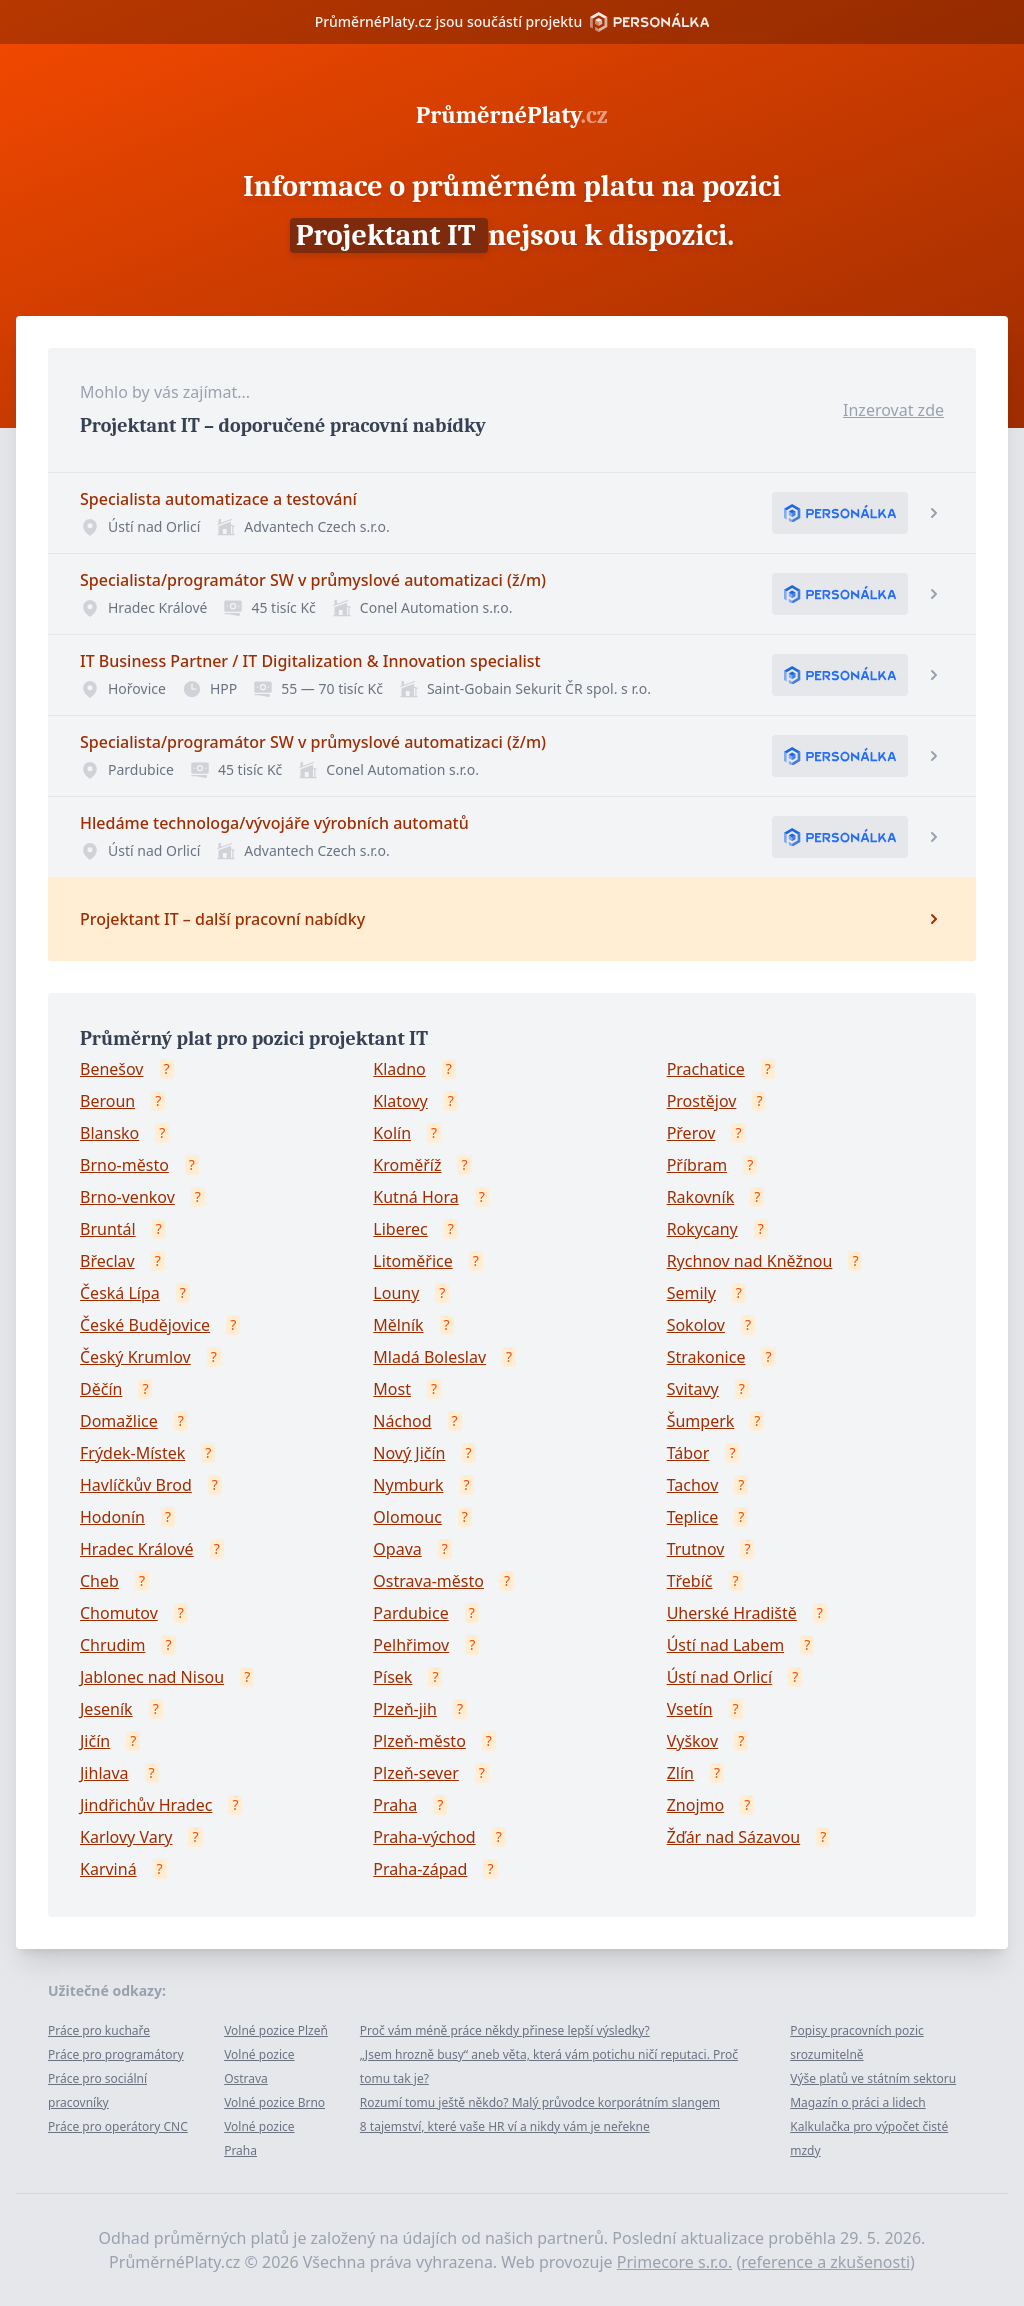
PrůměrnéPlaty (512, 115)
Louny (396, 1293)
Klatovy (400, 1101)
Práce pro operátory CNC (118, 2126)
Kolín (392, 1133)
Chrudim (112, 1645)
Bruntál (108, 1229)
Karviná (108, 1869)
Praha (395, 1805)
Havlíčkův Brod (136, 1485)
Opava (397, 1549)
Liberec (400, 1229)
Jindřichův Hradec (146, 1805)
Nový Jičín (409, 1453)
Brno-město (124, 1165)
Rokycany (702, 1229)
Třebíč (690, 1581)
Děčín (101, 1389)
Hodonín (112, 1517)
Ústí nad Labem (725, 1645)
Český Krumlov (135, 1357)
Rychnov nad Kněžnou (750, 1261)
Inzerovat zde (893, 410)
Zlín (680, 1773)
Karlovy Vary (126, 1837)
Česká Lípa (120, 1293)
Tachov (693, 1485)
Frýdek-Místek (132, 1453)
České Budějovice (145, 1325)
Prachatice (706, 1069)
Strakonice (706, 1357)
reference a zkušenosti (825, 2262)
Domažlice (119, 1421)
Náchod (402, 1421)
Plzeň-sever (416, 1773)
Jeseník (106, 1709)
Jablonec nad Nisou (152, 1677)
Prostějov (702, 1101)
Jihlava (104, 1773)
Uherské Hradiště (732, 1613)
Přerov (691, 1133)
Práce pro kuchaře (99, 2030)
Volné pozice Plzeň (276, 2030)
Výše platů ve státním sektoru (873, 2078)
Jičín (95, 1741)
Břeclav (107, 1261)
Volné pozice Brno (274, 2102)
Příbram (697, 1165)
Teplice (693, 1517)
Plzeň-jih (405, 1709)
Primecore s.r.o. (675, 2262)
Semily (691, 1293)
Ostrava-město (428, 1581)
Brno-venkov (127, 1197)
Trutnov (696, 1549)
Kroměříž (407, 1165)
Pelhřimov (411, 1645)
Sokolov (696, 1325)
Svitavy (693, 1389)
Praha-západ (420, 1869)
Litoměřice (412, 1261)
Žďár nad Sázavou (734, 1837)
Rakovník (701, 1197)
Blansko (109, 1133)
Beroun (107, 1101)
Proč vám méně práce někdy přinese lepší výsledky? (505, 2030)
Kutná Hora (415, 1197)
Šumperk (701, 1421)
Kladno (399, 1069)
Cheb (99, 1581)
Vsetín (690, 1709)
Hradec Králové (137, 1549)
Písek (392, 1677)
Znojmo (696, 1805)
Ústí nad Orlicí (719, 1677)
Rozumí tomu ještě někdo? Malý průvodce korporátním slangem (540, 2102)
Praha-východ (424, 1837)
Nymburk (408, 1485)
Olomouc (407, 1517)
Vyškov (692, 1741)
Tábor (688, 1453)
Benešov (112, 1069)
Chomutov (119, 1613)
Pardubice (410, 1613)
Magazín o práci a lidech (858, 2102)
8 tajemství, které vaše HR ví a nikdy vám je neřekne (505, 2126)
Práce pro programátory (116, 2054)
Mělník (398, 1325)
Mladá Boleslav (429, 1357)
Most (392, 1389)
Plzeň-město (419, 1741)
